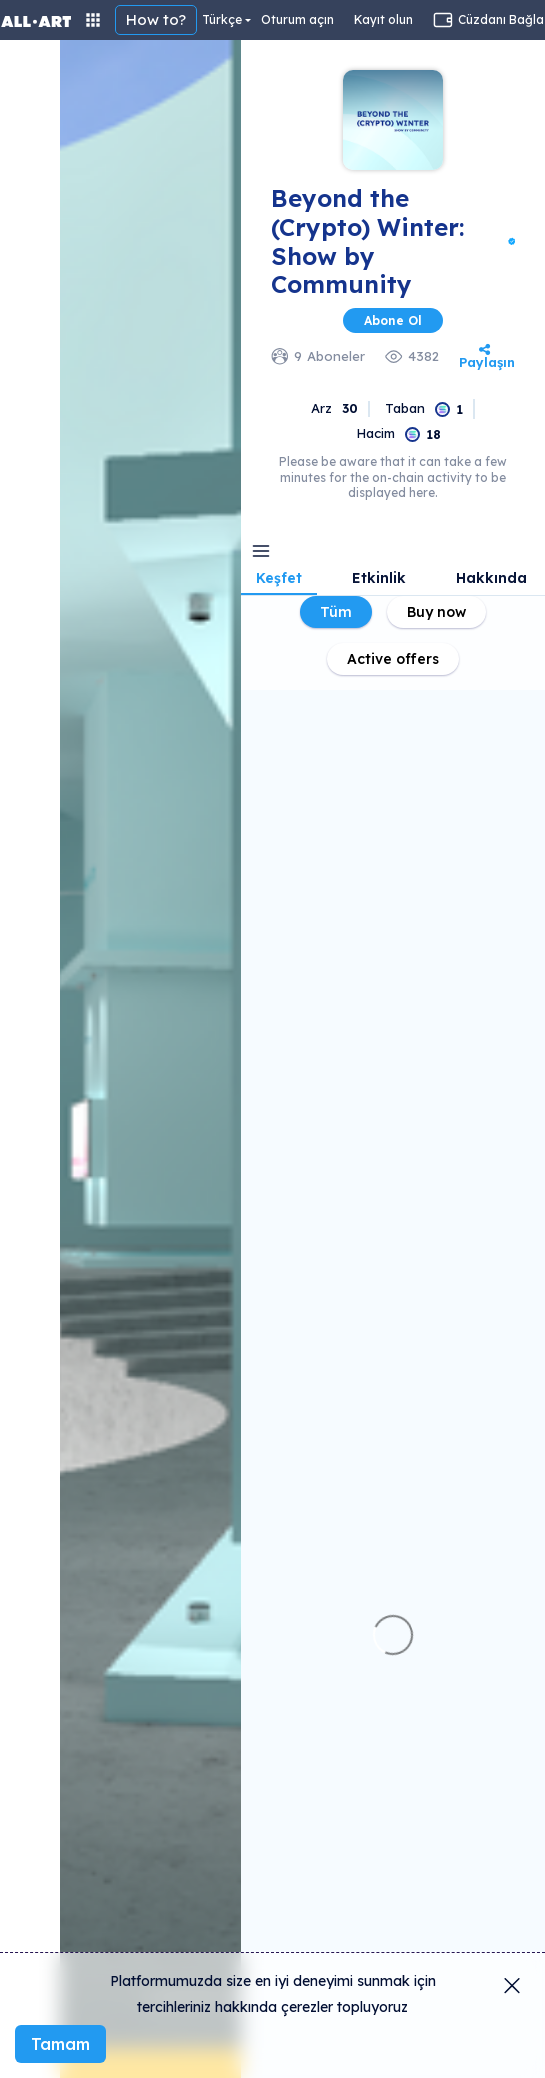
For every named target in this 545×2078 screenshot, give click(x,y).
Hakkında (491, 579)
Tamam (60, 2044)
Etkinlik (379, 579)
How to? (156, 19)
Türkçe (222, 20)
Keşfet (279, 579)
